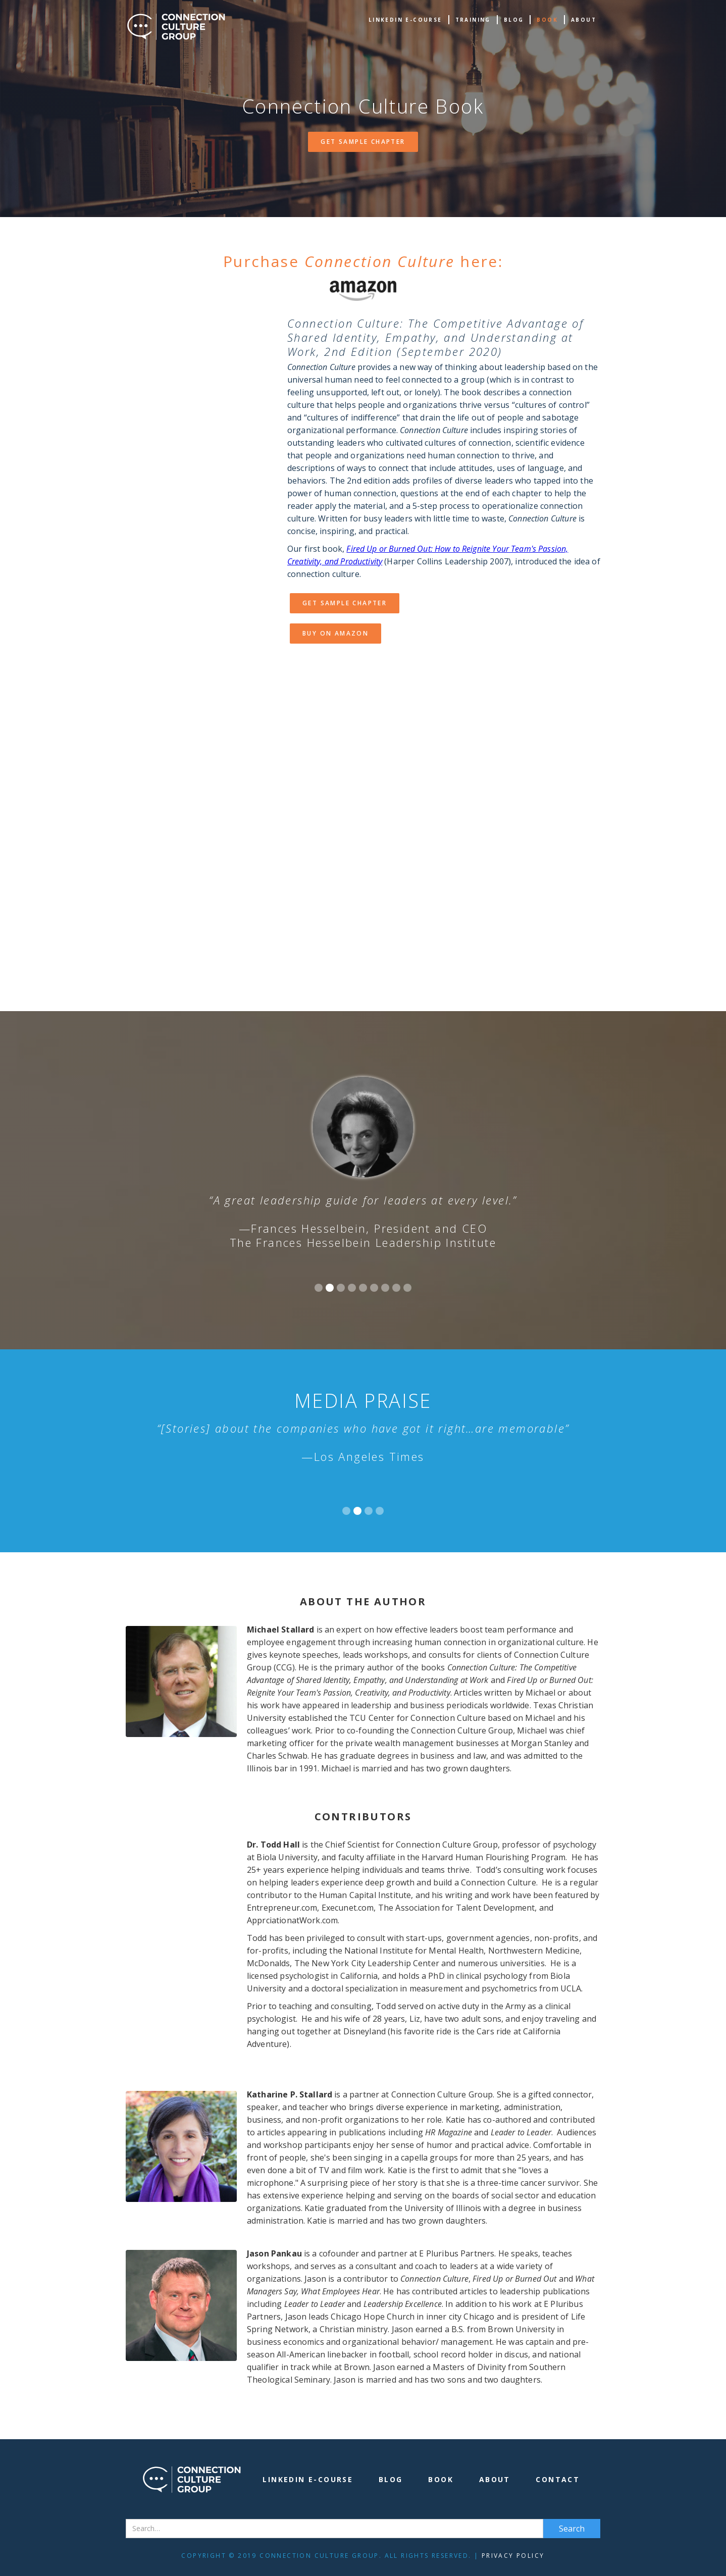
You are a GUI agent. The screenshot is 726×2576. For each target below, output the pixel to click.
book (547, 19)
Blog (514, 19)
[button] (319, 1288)
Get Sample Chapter (363, 141)
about (583, 19)
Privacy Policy (513, 2555)
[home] (176, 27)
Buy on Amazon (335, 633)
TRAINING (473, 19)
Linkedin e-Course (405, 19)
